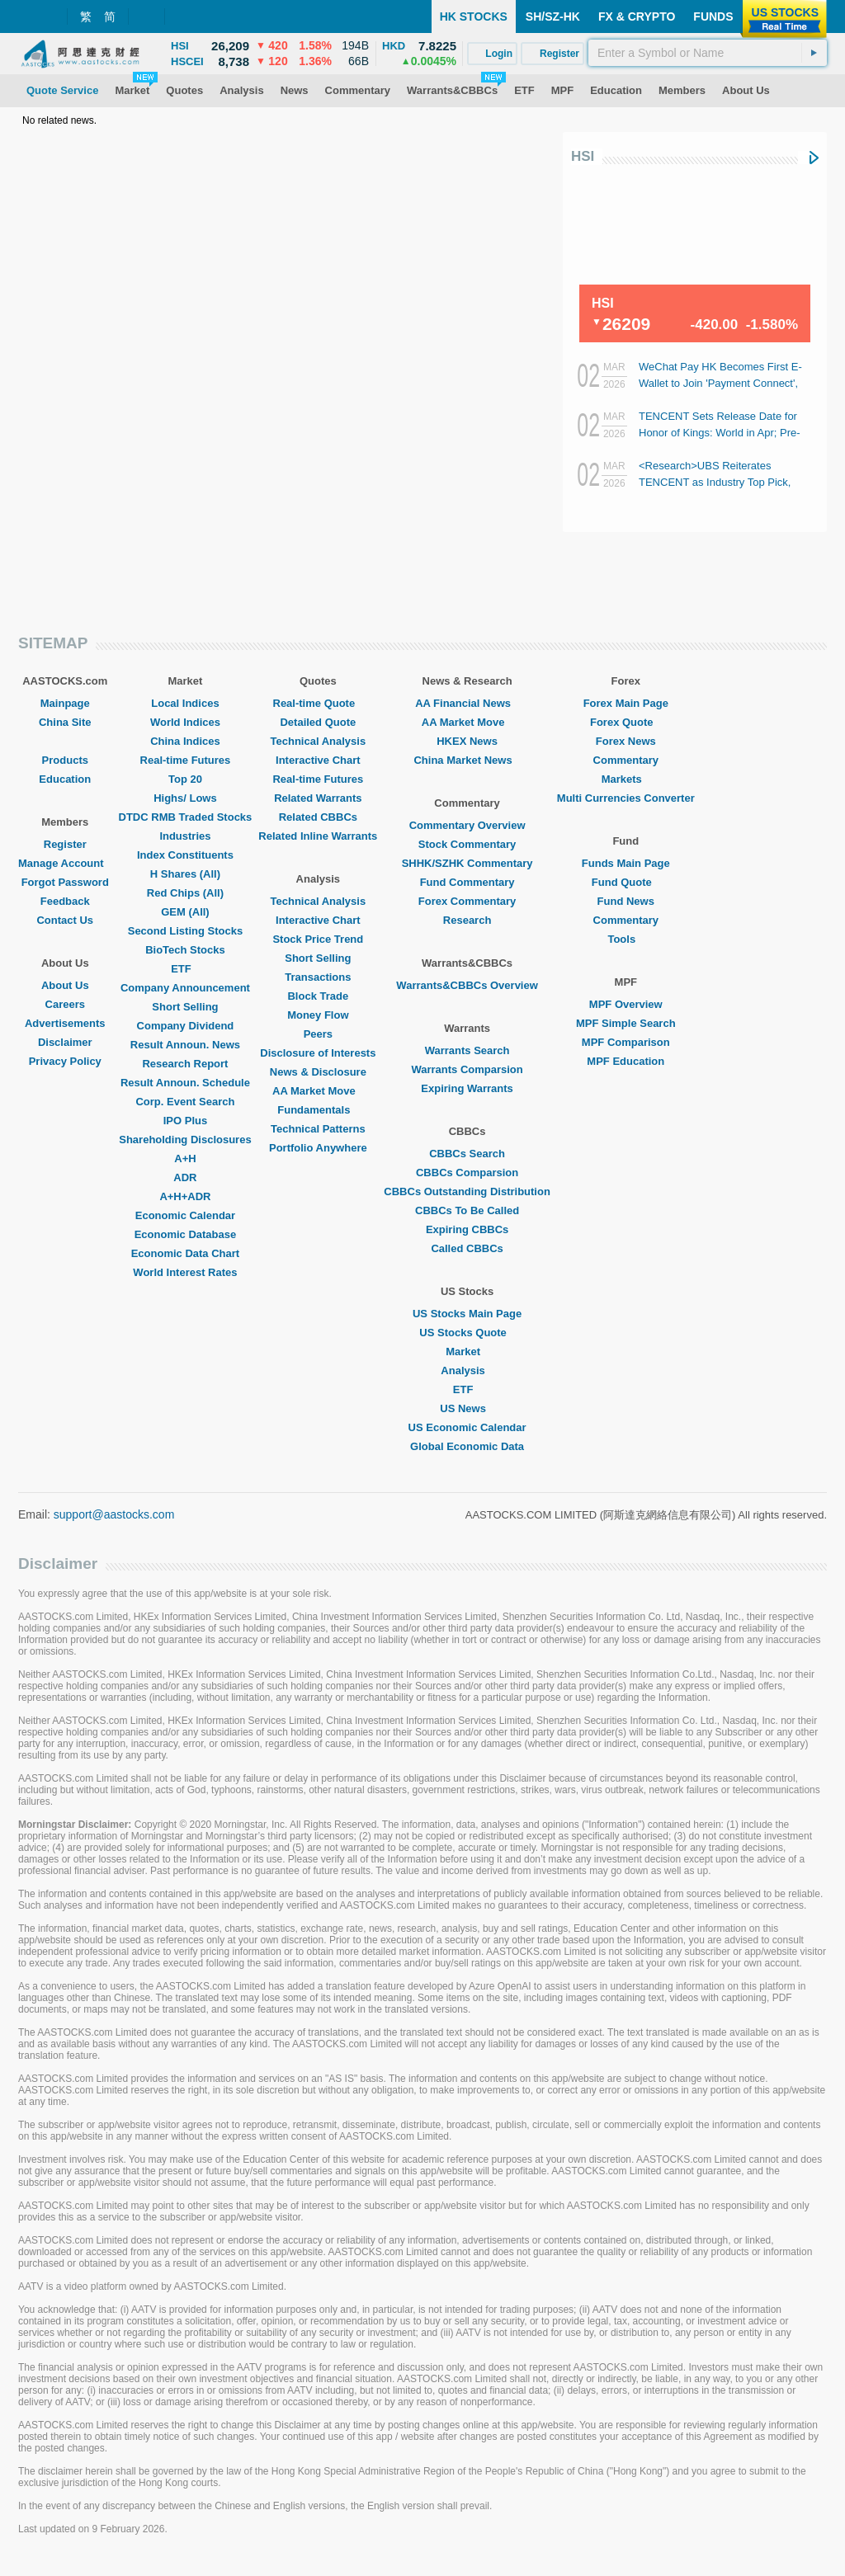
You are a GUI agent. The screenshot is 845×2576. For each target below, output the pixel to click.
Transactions (318, 977)
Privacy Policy (65, 1061)
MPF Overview (626, 1004)
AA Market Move (318, 1091)
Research (467, 920)
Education (65, 779)
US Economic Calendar (467, 1427)
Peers (318, 1034)
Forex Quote (626, 722)
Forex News (626, 741)
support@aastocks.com (114, 1514)
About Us (65, 985)
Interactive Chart (318, 760)
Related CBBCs (318, 817)
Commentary (626, 760)
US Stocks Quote (466, 1332)
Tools (625, 939)
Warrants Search (467, 1050)
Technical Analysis (318, 741)
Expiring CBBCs (467, 1229)
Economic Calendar (185, 1215)
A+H (185, 1158)
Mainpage (65, 703)
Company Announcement (185, 988)
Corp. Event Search (184, 1101)
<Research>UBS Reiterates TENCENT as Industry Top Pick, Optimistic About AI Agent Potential (721, 482)
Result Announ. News (185, 1044)
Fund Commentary (467, 882)
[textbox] (707, 53)
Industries (184, 836)
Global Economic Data (467, 1446)
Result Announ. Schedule (185, 1082)
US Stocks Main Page (467, 1313)
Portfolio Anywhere (318, 1148)
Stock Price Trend (317, 939)
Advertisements (65, 1023)
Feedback (65, 901)
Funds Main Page (626, 863)
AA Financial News (467, 703)
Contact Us (64, 920)
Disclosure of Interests (317, 1053)
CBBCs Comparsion (467, 1172)
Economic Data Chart (185, 1253)
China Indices (185, 741)
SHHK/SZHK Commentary (467, 863)
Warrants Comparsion (466, 1069)
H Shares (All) (185, 874)
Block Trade (317, 996)
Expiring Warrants (466, 1088)
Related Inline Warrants (317, 836)
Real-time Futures (185, 760)
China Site (65, 722)
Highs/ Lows (185, 798)
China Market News (466, 760)
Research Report (185, 1063)
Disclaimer (65, 1042)
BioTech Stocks (185, 950)
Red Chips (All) (185, 893)
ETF (185, 969)
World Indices (185, 722)
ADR (184, 1177)
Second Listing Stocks (185, 931)
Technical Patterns (318, 1129)
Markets (626, 779)
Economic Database (186, 1234)
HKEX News (467, 741)
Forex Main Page (625, 703)
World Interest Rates (185, 1272)
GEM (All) (185, 912)
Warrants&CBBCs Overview (466, 985)
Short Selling (185, 1007)
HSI (582, 156)
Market (467, 1351)
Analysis (467, 1370)
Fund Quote (626, 882)
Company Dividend (185, 1026)
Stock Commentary (467, 844)
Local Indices (185, 703)
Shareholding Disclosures (185, 1139)
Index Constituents (185, 855)
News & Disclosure (318, 1072)
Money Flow (317, 1015)
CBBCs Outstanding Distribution (467, 1191)
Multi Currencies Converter (626, 798)
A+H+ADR (184, 1196)
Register (65, 844)
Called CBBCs (467, 1248)
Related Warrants (317, 798)
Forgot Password (65, 882)
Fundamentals (317, 1110)
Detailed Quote (318, 722)
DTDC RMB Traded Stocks (186, 817)
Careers (65, 1004)
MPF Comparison (626, 1042)
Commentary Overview (467, 825)
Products (65, 760)
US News (467, 1408)
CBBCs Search (467, 1153)
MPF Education (625, 1061)
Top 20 (185, 779)
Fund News (625, 901)
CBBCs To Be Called (467, 1210)
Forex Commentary (467, 901)
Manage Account (65, 863)
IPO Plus (185, 1120)
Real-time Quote (318, 703)
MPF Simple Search (626, 1023)
